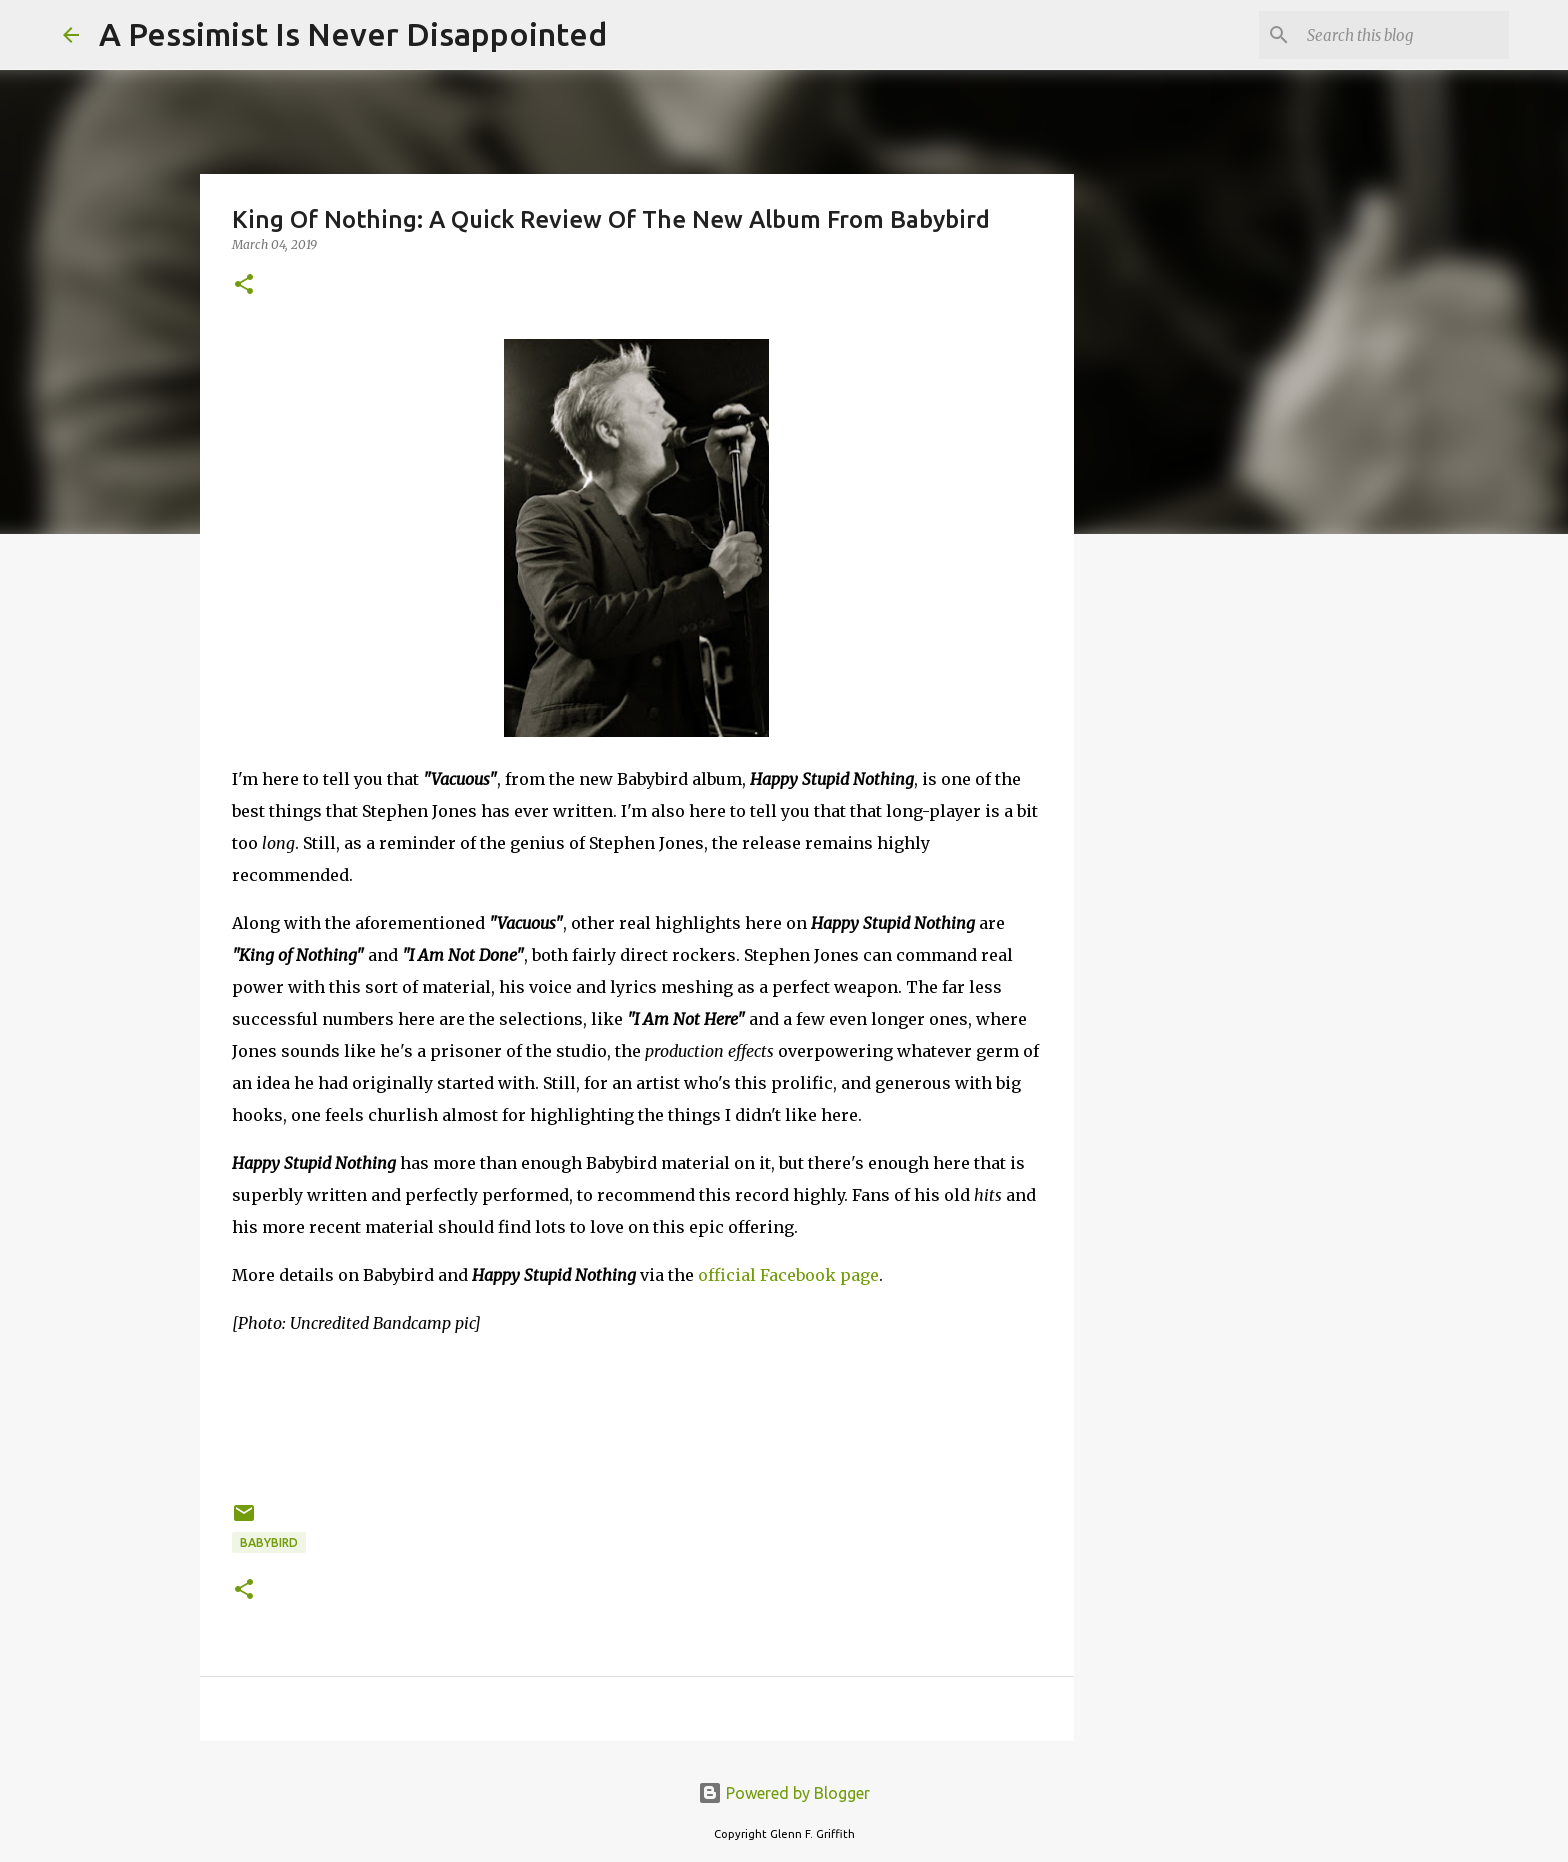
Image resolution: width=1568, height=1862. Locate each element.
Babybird (269, 1542)
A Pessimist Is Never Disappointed (353, 34)
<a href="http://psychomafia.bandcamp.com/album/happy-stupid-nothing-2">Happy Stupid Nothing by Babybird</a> (637, 1415)
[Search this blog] (1404, 35)
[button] (244, 285)
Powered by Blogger (784, 1793)
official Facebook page (788, 1275)
